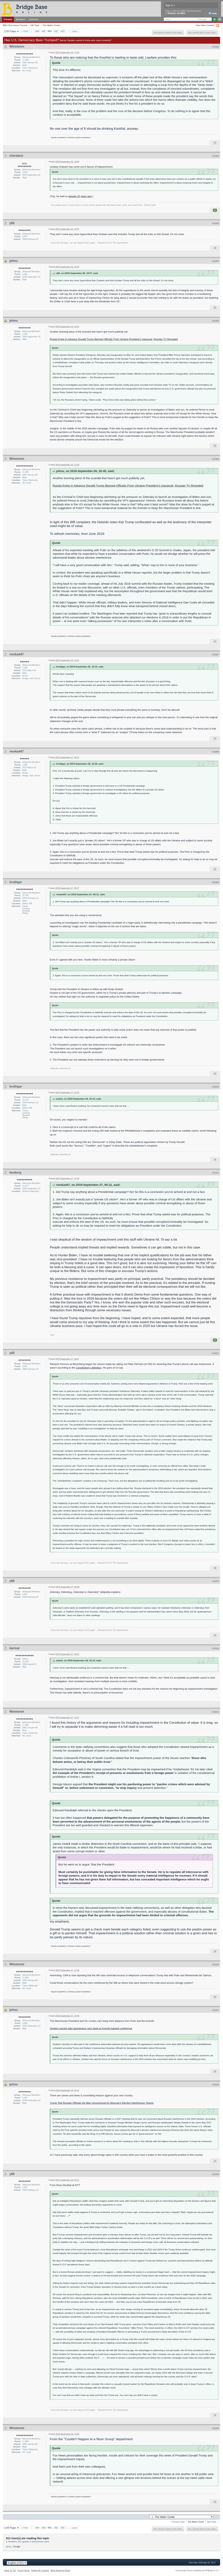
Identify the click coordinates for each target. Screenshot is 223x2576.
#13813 (215, 1581)
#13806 (215, 459)
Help (212, 13)
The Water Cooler (51, 25)
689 (37, 31)
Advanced (219, 19)
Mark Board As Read (60, 2570)
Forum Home (23, 2570)
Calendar (33, 19)
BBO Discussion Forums (15, 25)
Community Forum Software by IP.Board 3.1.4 (197, 2570)
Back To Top (10, 2570)
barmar (14, 1648)
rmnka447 (16, 654)
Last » (75, 31)
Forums (8, 19)
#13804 (215, 261)
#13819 (215, 2174)
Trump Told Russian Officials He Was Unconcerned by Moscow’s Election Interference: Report (102, 2102)
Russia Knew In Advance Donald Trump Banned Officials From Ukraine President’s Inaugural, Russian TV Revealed (114, 339)
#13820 (215, 2428)
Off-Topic (34, 25)
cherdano (16, 155)
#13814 (215, 1648)
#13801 (215, 47)
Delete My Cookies (40, 2570)
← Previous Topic (177, 2522)
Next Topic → (213, 2522)
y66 (12, 223)
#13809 (215, 882)
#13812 (215, 1353)
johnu (13, 260)
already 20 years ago (80, 196)
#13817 (215, 2010)
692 (56, 31)
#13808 (215, 752)
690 (44, 31)
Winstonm (16, 46)
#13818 (215, 2084)
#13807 (215, 654)
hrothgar (15, 882)
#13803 (215, 223)
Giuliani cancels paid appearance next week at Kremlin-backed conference (91, 2028)
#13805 (215, 321)
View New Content (205, 25)
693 (63, 31)
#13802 (215, 156)
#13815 (215, 1712)
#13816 (215, 1964)
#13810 (215, 1087)
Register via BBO (176, 13)
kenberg (15, 1172)
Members (20, 19)
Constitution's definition (88, 1367)
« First (25, 31)
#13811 (215, 1173)
